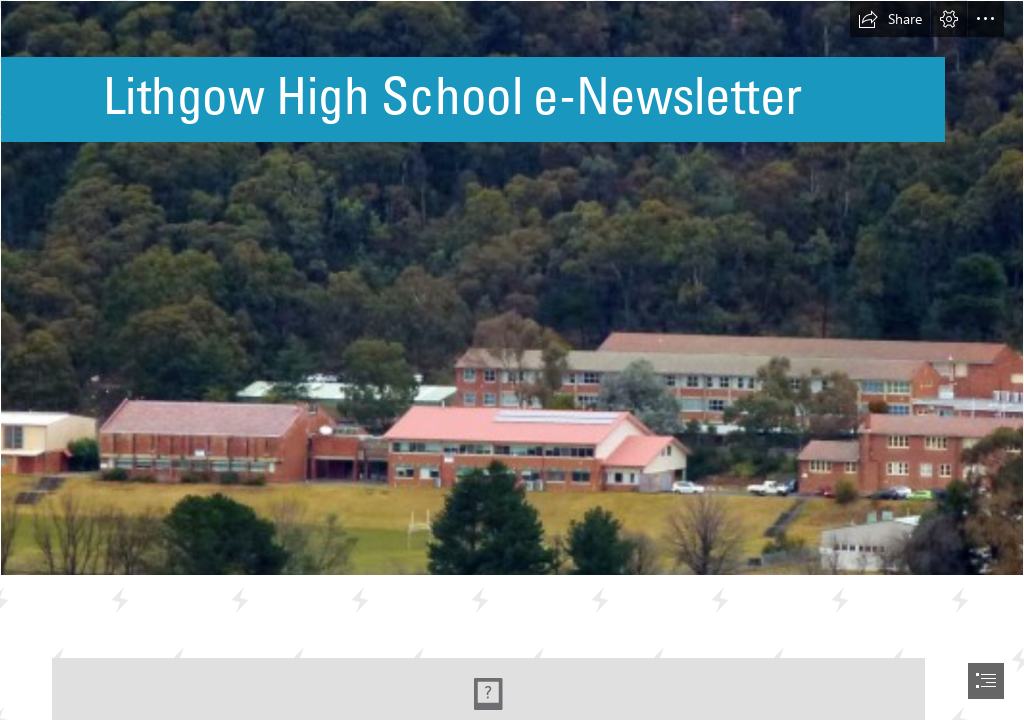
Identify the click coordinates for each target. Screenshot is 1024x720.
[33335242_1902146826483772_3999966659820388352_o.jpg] (512, 288)
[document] (512, 360)
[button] (890, 19)
